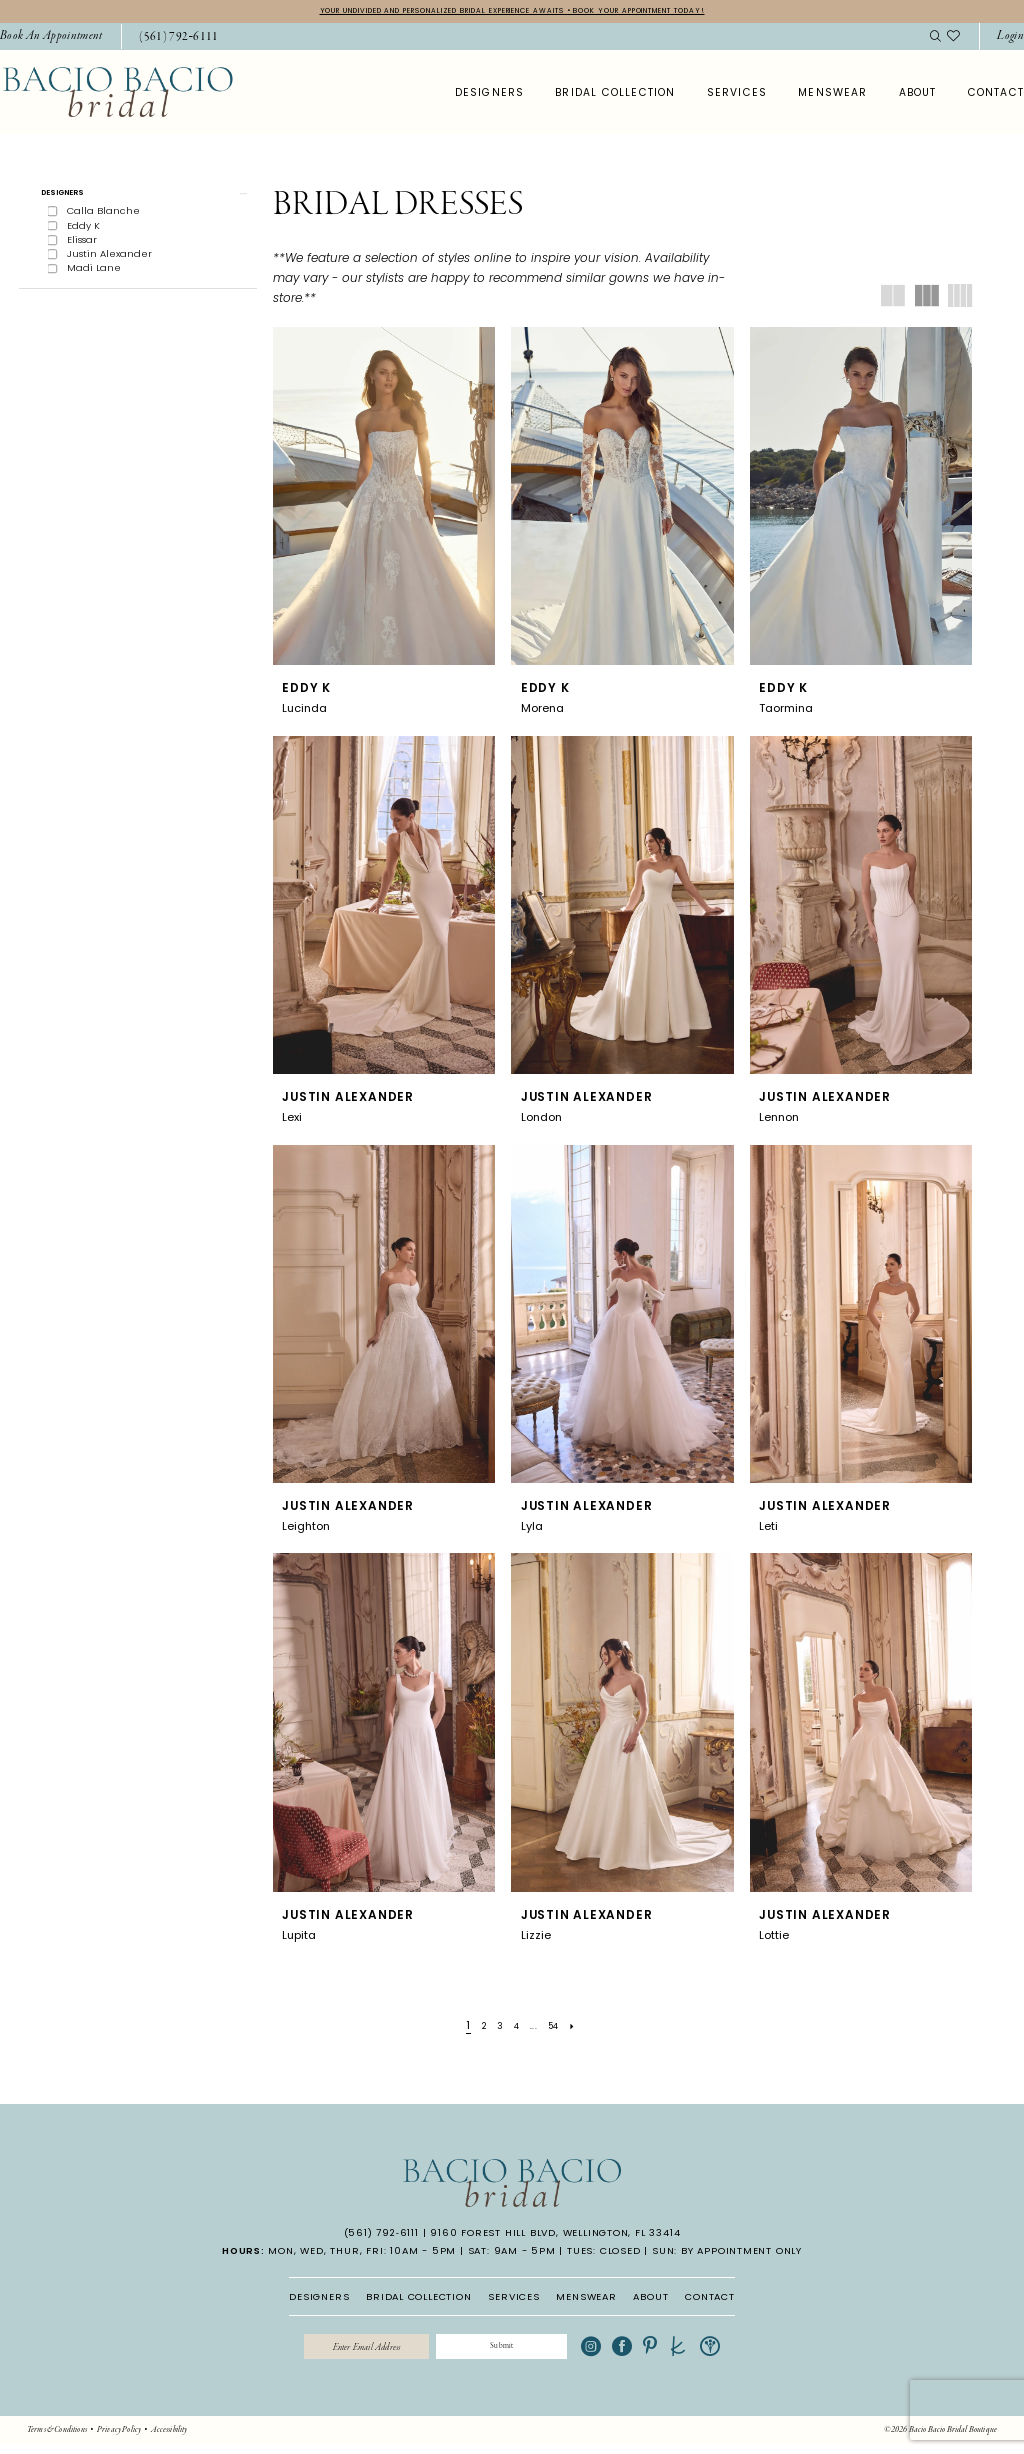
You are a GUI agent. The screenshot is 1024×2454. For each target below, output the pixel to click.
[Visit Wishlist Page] (954, 39)
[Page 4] (516, 2028)
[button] (138, 199)
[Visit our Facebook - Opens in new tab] (658, 2353)
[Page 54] (561, 2028)
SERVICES (513, 2299)
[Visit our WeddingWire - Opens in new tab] (745, 2353)
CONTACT (710, 2299)
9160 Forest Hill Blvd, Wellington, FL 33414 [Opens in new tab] (555, 2235)
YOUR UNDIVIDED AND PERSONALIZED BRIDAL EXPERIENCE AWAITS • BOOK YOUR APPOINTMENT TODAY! (512, 12)
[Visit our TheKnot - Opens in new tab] (714, 2353)
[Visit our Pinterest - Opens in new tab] (686, 2353)
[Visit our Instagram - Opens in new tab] (627, 2353)
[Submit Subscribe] (519, 2353)
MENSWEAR (586, 2299)
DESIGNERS (319, 2299)
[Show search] (935, 39)
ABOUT (650, 2299)
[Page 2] (476, 2028)
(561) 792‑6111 (381, 2235)
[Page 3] (496, 2028)
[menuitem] (171, 40)
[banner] (117, 95)
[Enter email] (348, 2353)
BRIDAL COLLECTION (419, 2299)
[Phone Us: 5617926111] (179, 40)
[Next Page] (584, 2028)
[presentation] (384, 499)
